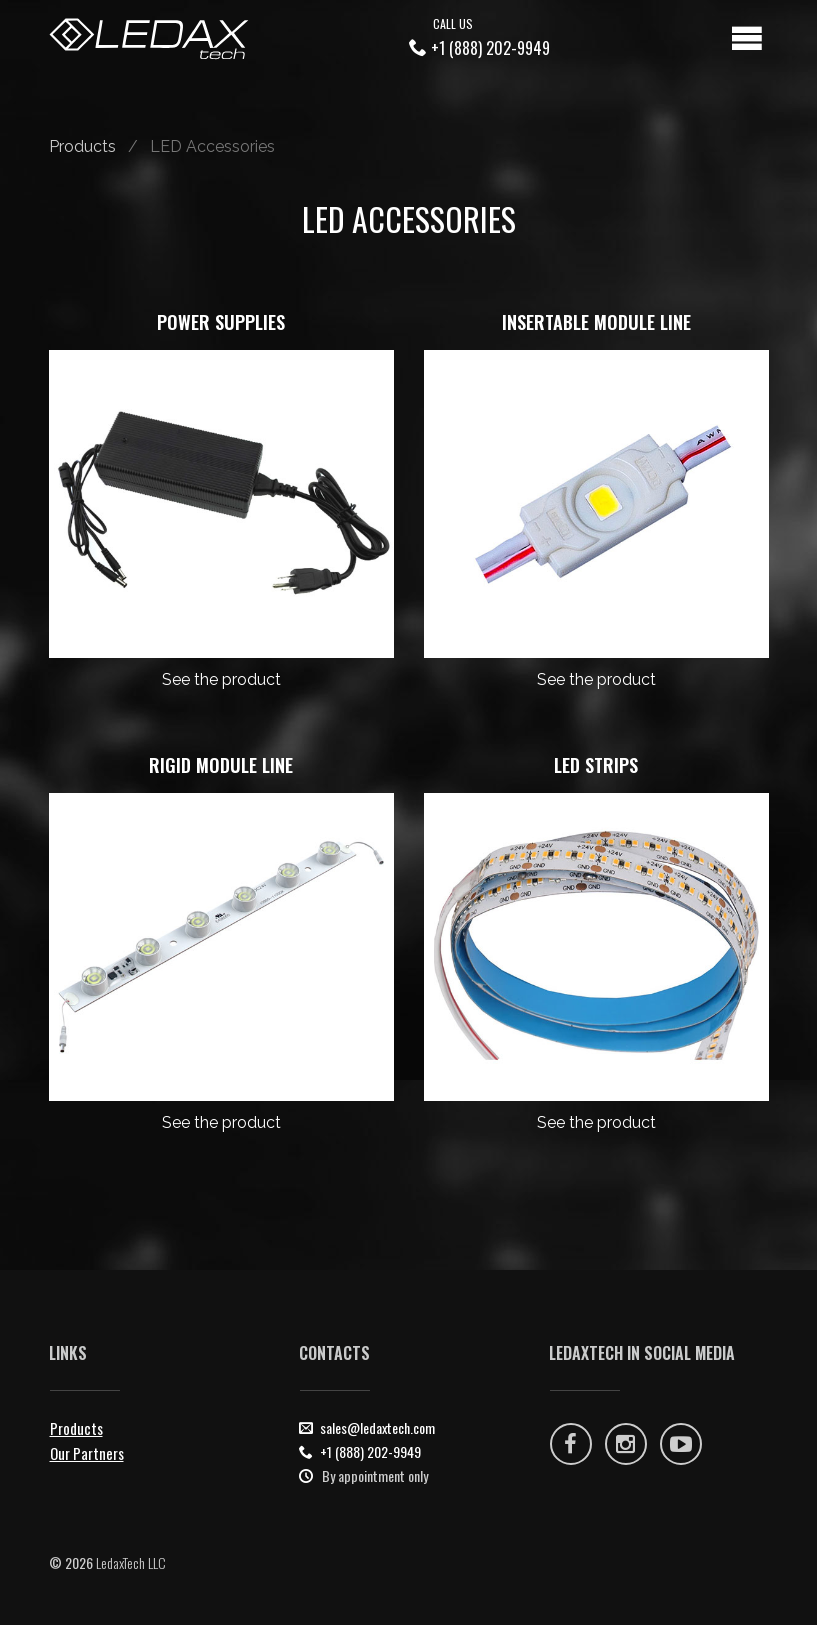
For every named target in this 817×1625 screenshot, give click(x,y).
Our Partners (87, 1453)
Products (82, 146)
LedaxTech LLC (131, 1562)
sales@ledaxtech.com (377, 1427)
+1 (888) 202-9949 (490, 48)
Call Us (453, 23)
